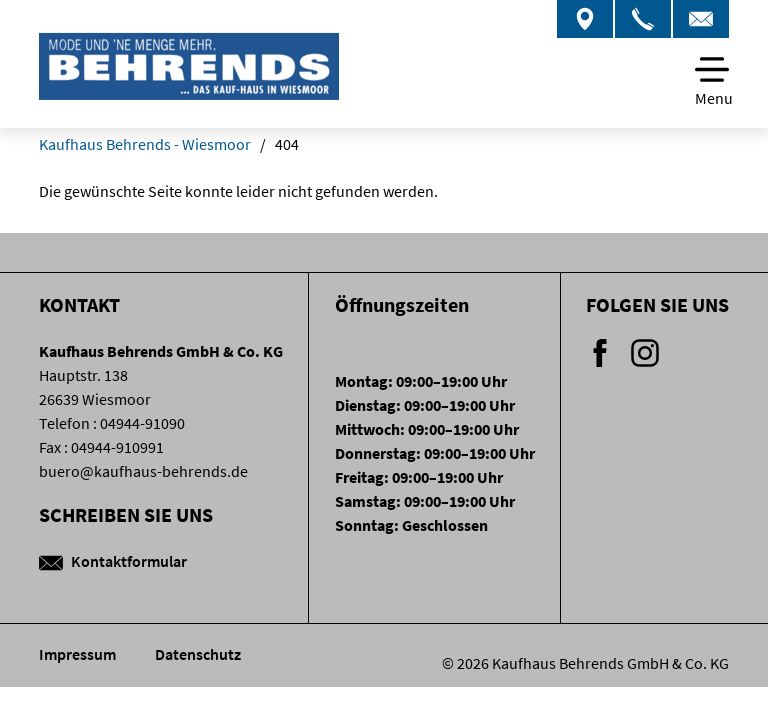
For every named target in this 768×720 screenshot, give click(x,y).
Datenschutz (198, 654)
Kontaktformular (113, 561)
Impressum (79, 654)
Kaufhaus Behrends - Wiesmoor (145, 144)
